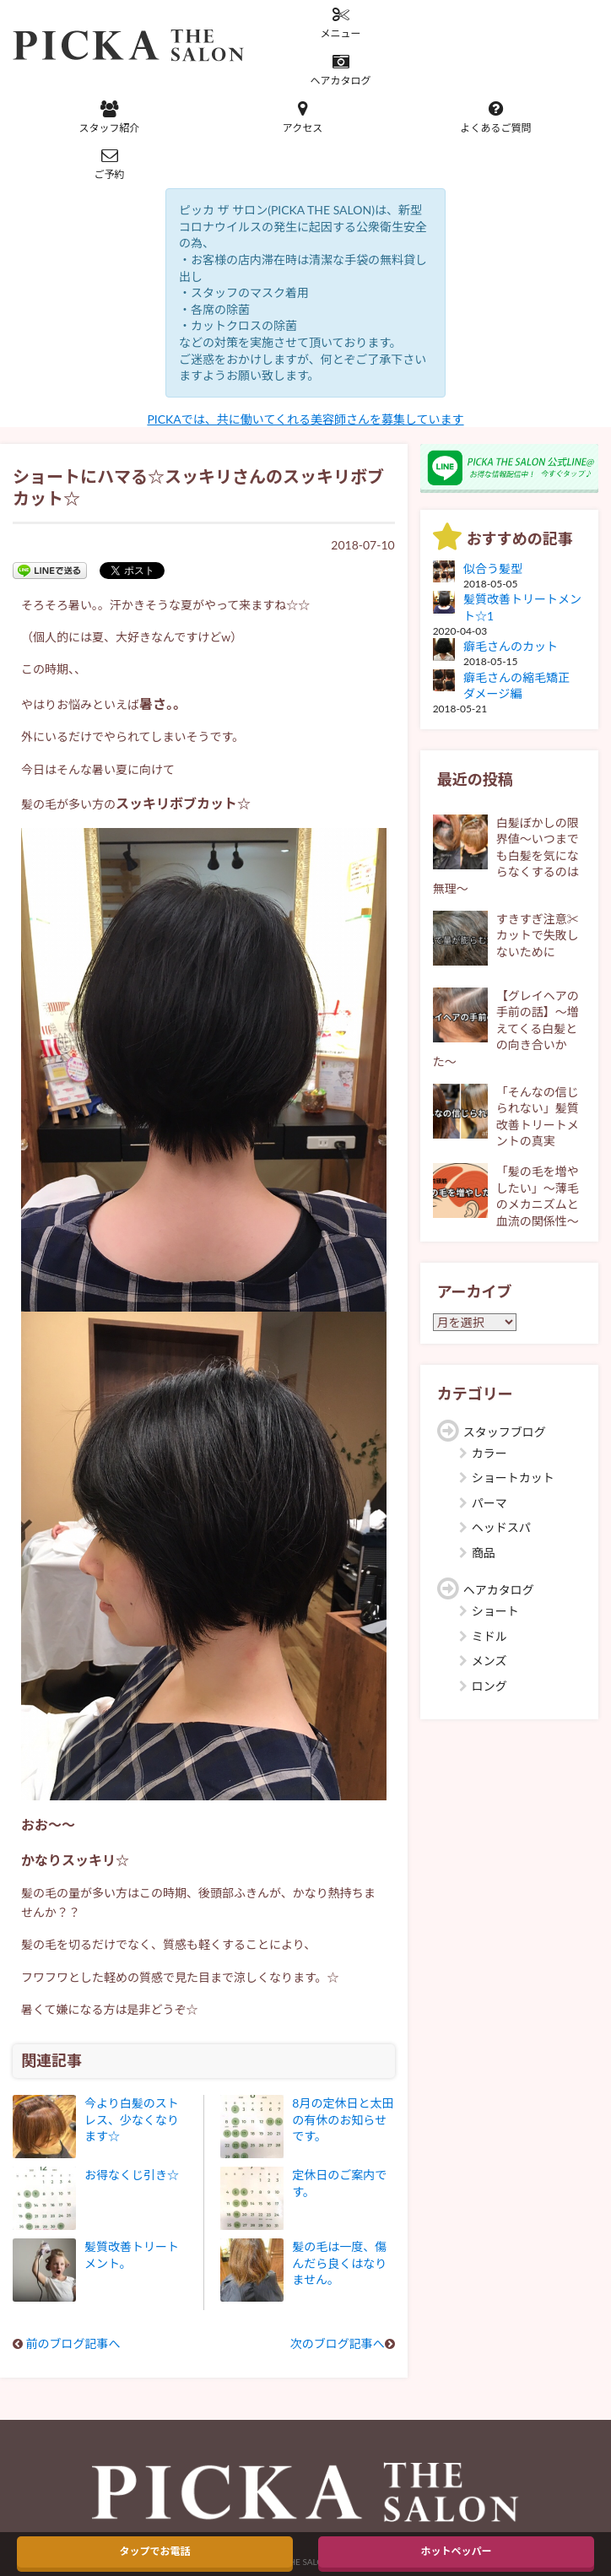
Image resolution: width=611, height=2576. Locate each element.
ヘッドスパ (501, 1527)
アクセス (302, 117)
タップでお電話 (154, 2551)
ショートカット (513, 1477)
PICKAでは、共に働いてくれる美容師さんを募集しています (305, 419)
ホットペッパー (455, 2551)
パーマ (489, 1503)
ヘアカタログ (340, 70)
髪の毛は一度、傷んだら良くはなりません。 (339, 2262)
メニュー (340, 23)
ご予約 (109, 164)
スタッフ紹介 (109, 117)
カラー (489, 1453)
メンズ (489, 1660)
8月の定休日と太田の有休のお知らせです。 (342, 2119)
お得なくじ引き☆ (131, 2174)
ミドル (489, 1636)
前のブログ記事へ (73, 2343)
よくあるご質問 (495, 117)
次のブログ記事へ (337, 2343)
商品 (483, 1552)
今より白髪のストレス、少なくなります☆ (131, 2119)
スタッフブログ (504, 1432)
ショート (495, 1611)
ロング (489, 1686)
